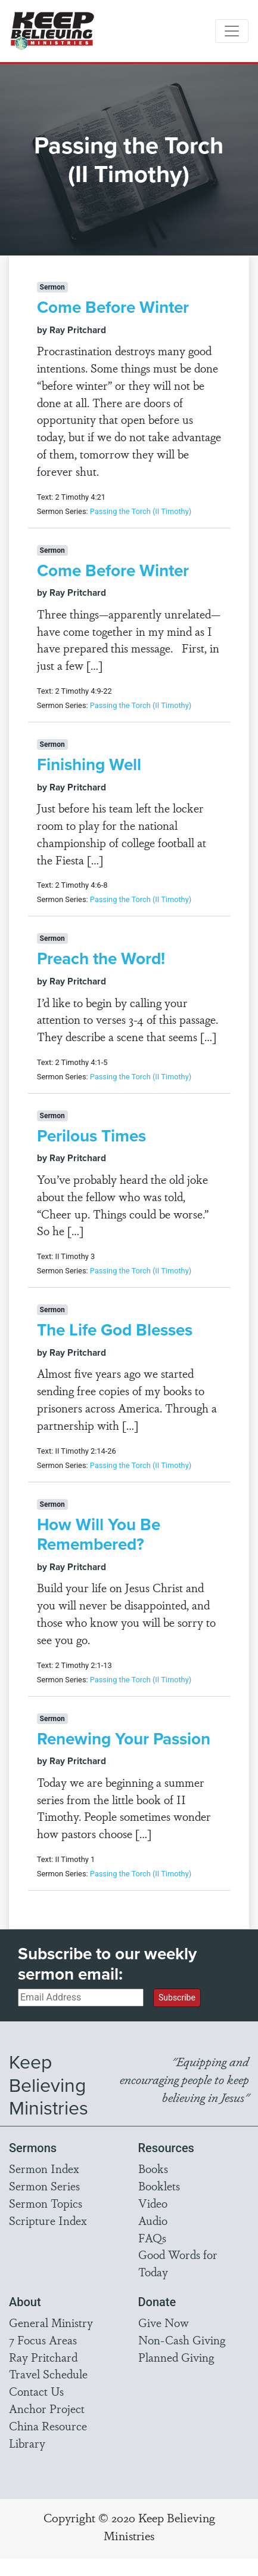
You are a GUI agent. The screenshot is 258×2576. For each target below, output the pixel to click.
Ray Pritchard (43, 2357)
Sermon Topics (45, 2203)
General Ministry (51, 2322)
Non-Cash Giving (181, 2339)
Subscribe (176, 1997)
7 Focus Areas (43, 2339)
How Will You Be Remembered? (98, 1534)
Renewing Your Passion (123, 1738)
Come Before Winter (113, 307)
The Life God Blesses (114, 1329)
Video (152, 2203)
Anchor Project (47, 2408)
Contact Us (36, 2391)
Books (153, 2168)
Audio (152, 2220)
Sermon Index (44, 2168)
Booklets (159, 2185)
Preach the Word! (101, 958)
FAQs (152, 2237)
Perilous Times (91, 1135)
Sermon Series (44, 2185)
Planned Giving (176, 2357)
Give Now (163, 2322)
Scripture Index (48, 2220)
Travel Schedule (48, 2373)
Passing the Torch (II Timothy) (140, 511)
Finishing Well (89, 764)
